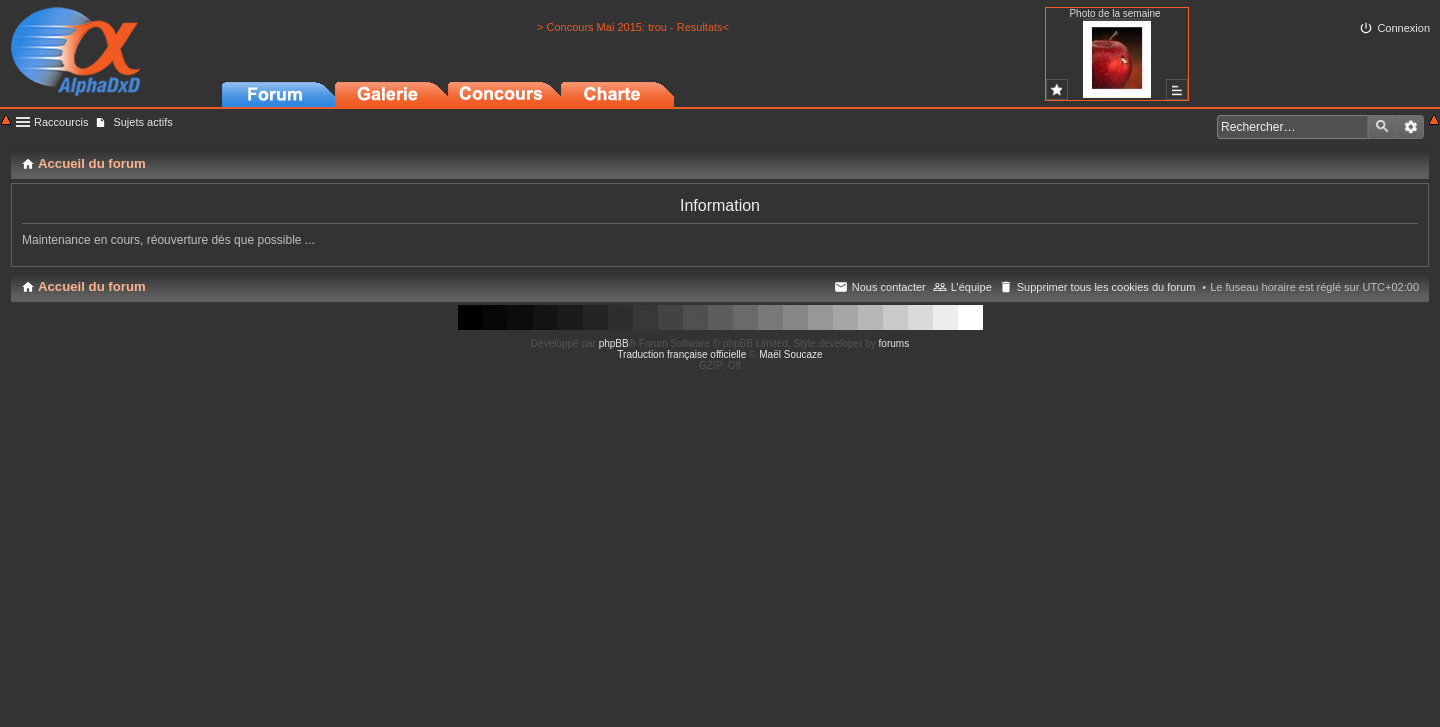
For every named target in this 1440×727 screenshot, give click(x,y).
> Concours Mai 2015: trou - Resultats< (633, 27)
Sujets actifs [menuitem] (142, 122)
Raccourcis (61, 122)
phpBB (614, 343)
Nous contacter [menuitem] (889, 287)
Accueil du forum (92, 286)
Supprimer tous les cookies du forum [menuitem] (1106, 287)
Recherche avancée (1410, 127)
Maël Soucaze (790, 354)
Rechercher (1382, 127)
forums (894, 343)
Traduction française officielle (681, 354)
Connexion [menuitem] (1403, 28)
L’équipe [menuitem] (971, 287)
